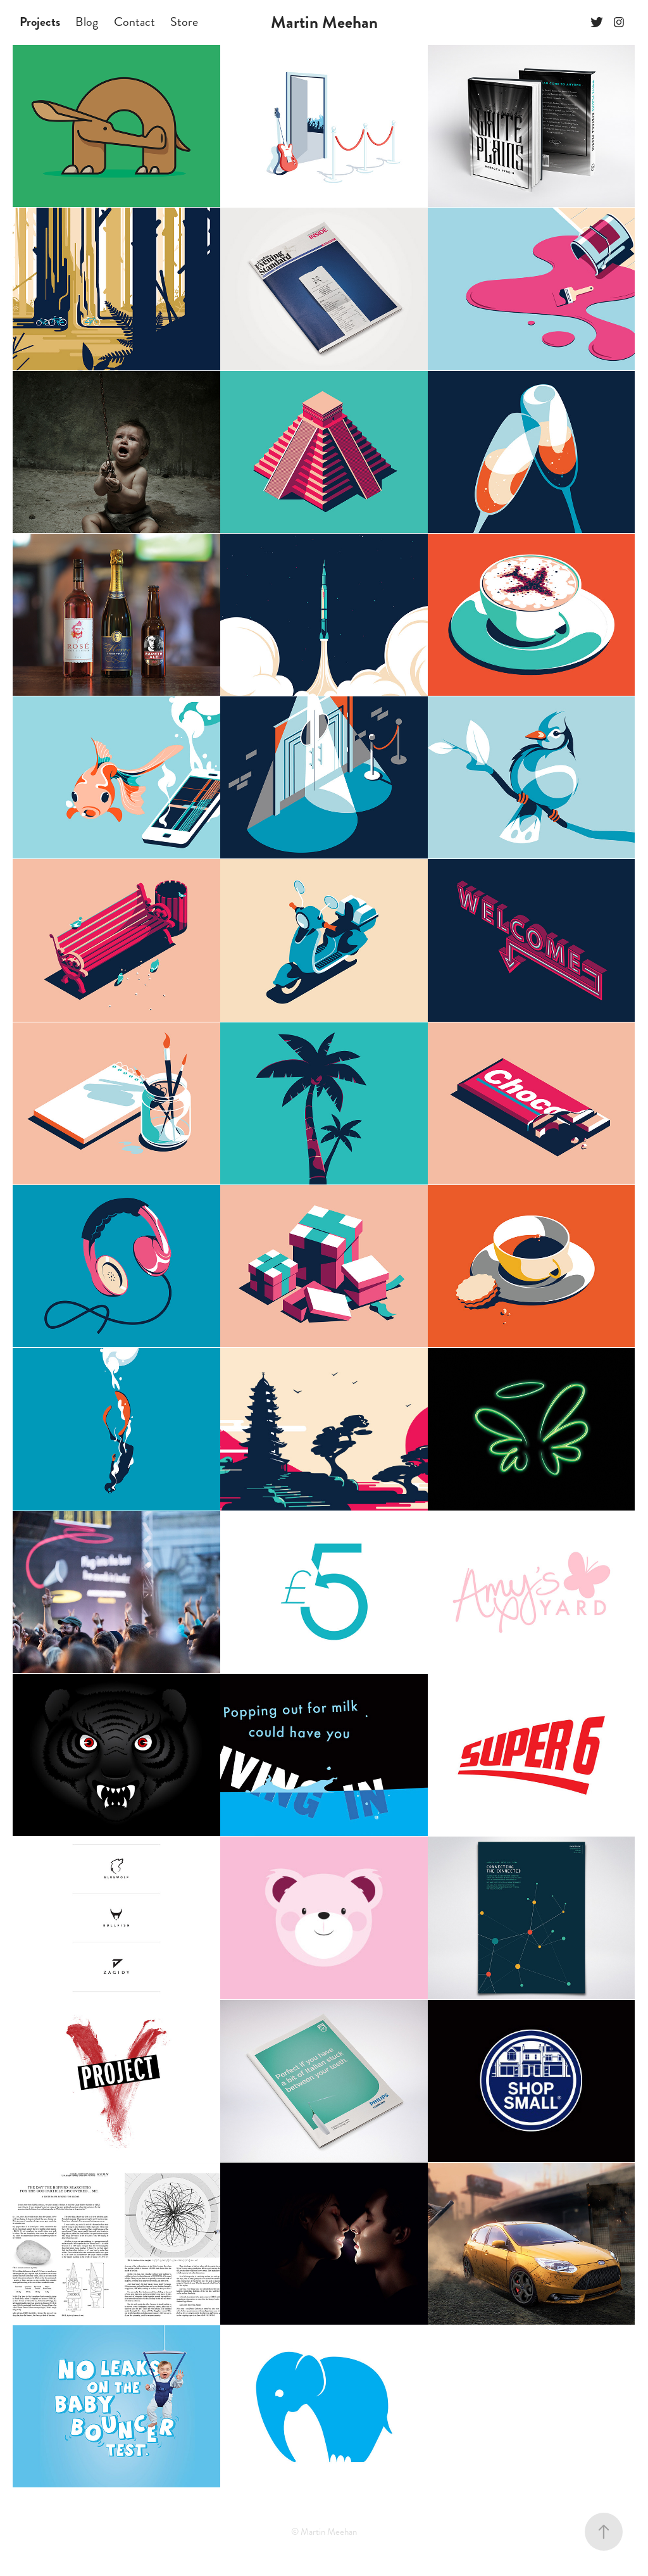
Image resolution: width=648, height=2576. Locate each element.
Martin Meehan (324, 22)
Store (184, 22)
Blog (86, 22)
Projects (40, 22)
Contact (134, 22)
